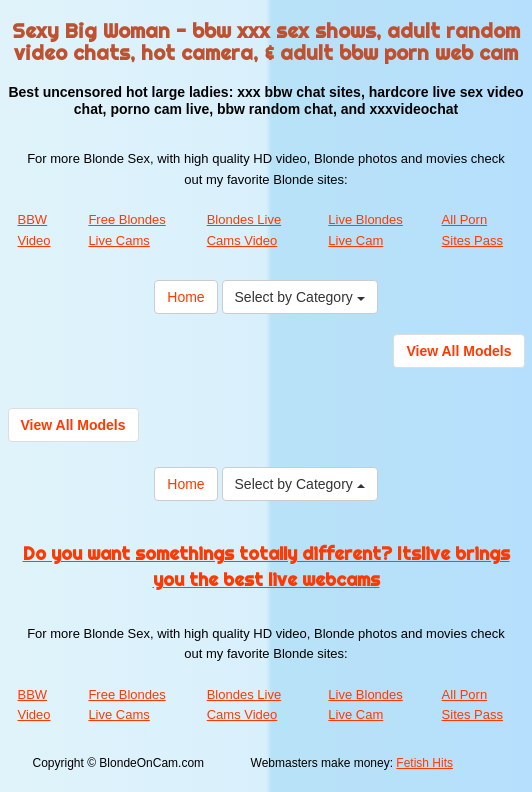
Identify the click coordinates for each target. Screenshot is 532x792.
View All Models (458, 351)
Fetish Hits (424, 763)
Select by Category (300, 297)
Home (185, 297)
